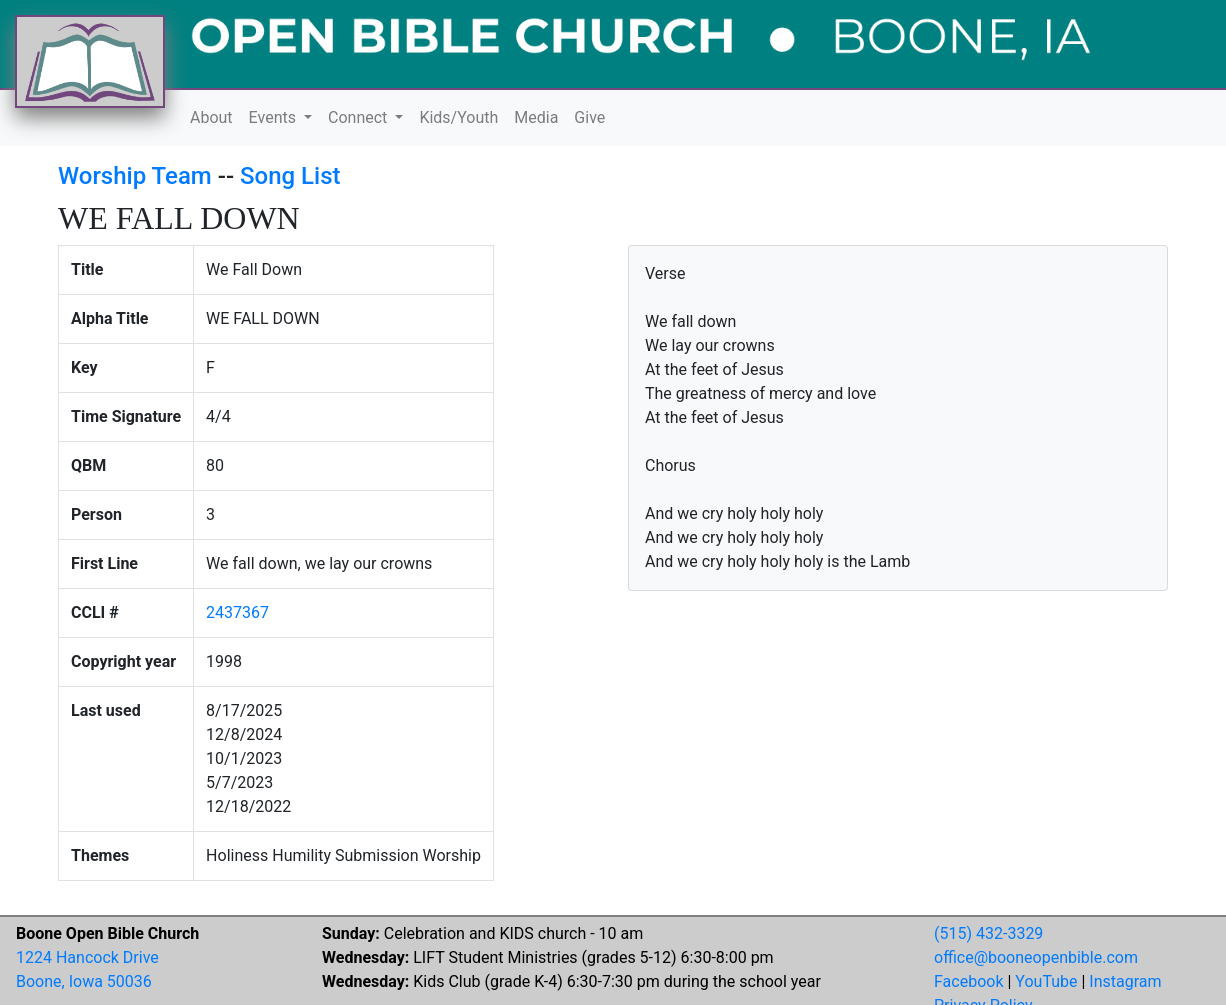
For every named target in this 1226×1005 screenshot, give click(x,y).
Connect (359, 117)
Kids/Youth (458, 117)
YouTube (1046, 981)
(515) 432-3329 (988, 933)
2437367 (237, 612)
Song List (290, 176)
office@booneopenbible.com (1036, 957)
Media (536, 117)
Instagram (1125, 981)
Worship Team (135, 176)
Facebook (968, 981)
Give (589, 117)
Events (274, 117)
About (211, 117)
